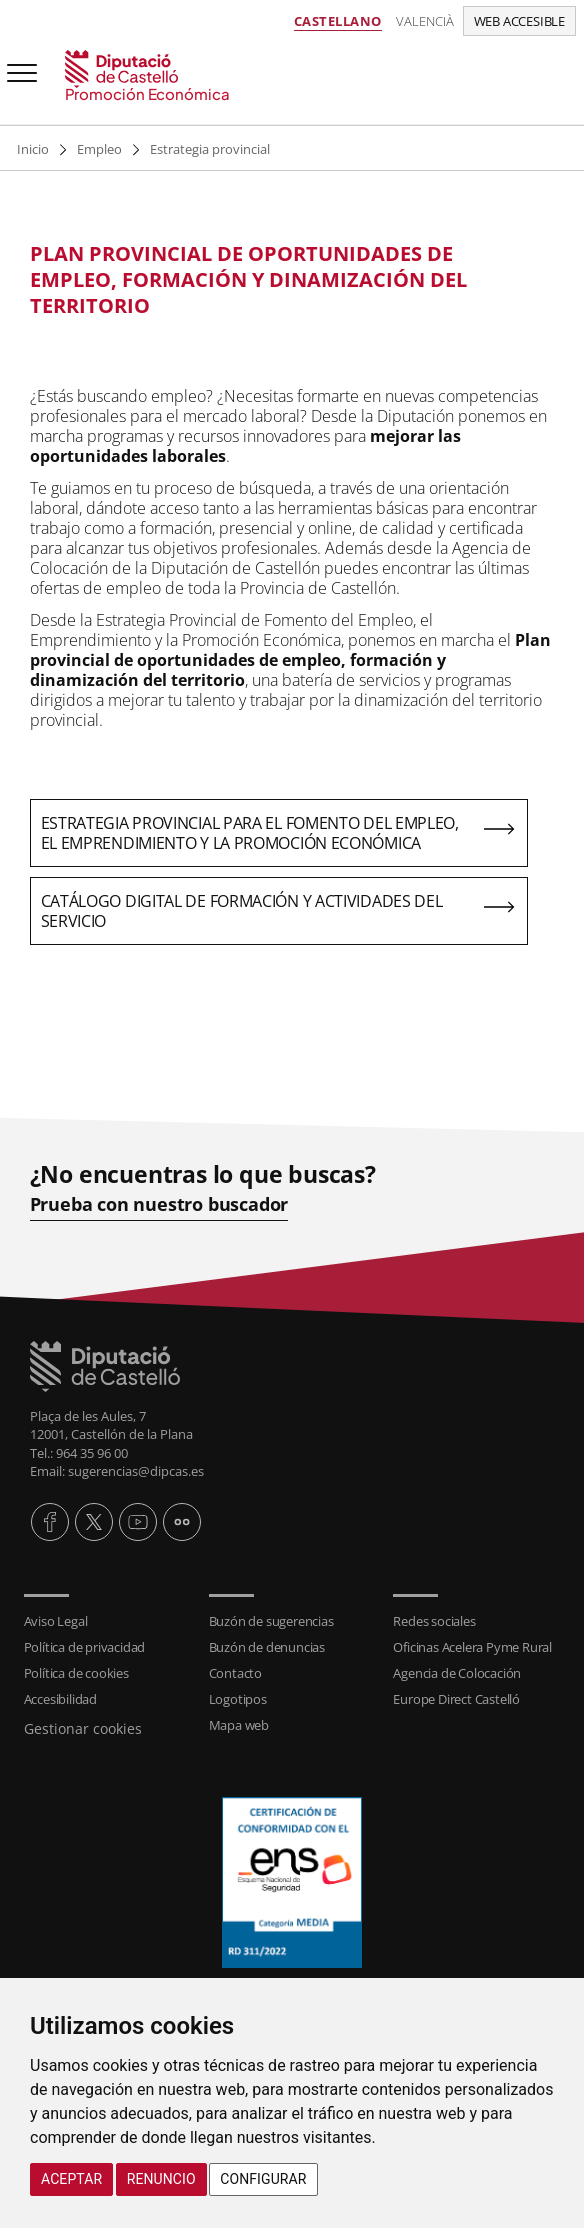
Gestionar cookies (83, 1728)
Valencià (425, 21)
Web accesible (519, 21)
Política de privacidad (85, 1647)
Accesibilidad (60, 1699)
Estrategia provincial (210, 149)
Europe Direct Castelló (456, 1699)
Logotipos (238, 1699)
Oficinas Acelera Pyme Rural (472, 1647)
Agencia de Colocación (457, 1673)
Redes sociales (434, 1621)
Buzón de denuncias (267, 1647)
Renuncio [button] (161, 2179)
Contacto (235, 1673)
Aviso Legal (56, 1621)
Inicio (33, 149)
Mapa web (239, 1725)
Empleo (99, 149)
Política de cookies (76, 1673)
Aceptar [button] (71, 2179)
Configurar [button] (263, 2179)
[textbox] (279, 280)
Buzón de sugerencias (271, 1621)
